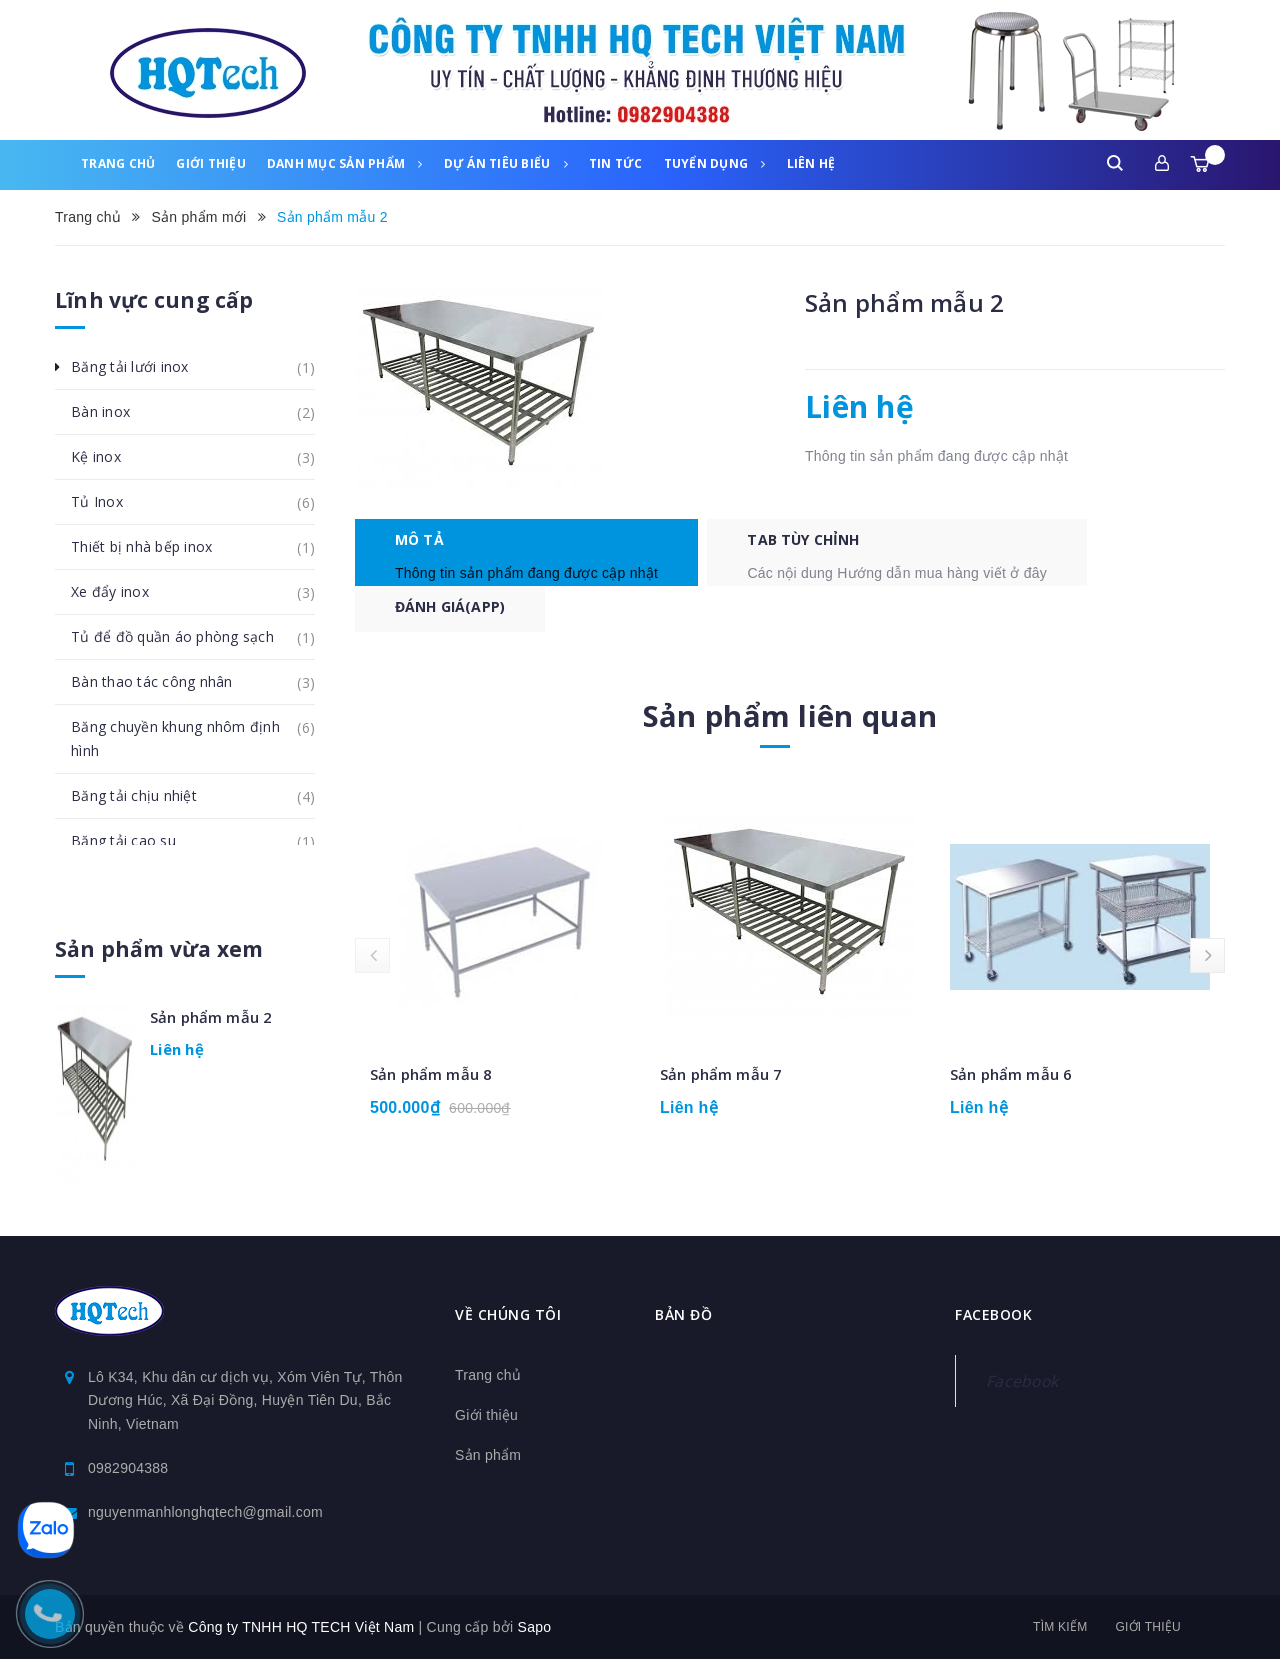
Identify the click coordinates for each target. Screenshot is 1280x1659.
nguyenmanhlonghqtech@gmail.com (205, 1512)
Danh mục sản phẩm (345, 163)
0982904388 (128, 1468)
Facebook (1022, 1381)
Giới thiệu (211, 163)
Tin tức (616, 163)
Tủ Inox (108, 502)
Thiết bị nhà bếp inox (152, 547)
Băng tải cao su (134, 841)
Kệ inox (107, 457)
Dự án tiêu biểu (506, 163)
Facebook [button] (993, 1315)
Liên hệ (811, 163)
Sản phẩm (488, 1455)
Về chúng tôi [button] (508, 1315)
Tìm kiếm (1060, 1627)
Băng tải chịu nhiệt (145, 796)
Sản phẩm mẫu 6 (1011, 1080)
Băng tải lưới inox (141, 367)
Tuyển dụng (715, 163)
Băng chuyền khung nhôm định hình (193, 732)
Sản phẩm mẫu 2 (211, 1017)
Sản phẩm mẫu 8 (431, 1080)
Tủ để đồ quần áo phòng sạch (183, 637)
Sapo (535, 1627)
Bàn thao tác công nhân (163, 682)
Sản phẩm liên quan (790, 721)
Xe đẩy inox (121, 592)
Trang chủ (118, 163)
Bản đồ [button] (683, 1315)
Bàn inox (111, 412)
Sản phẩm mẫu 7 (721, 1080)
